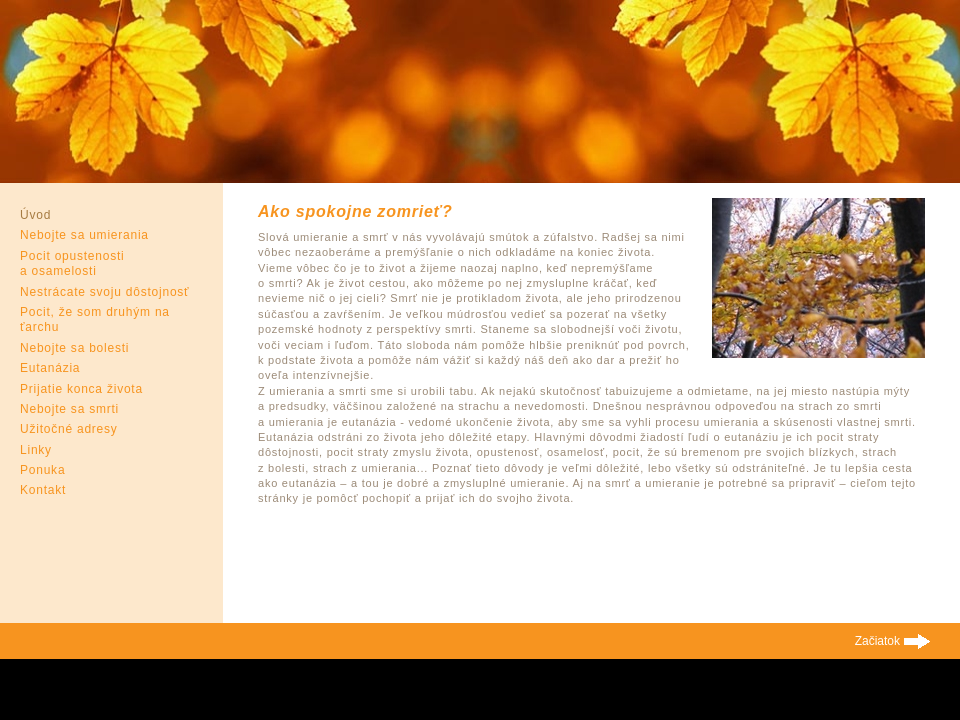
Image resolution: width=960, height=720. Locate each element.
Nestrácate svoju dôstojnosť (104, 292)
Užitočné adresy (69, 429)
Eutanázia (50, 368)
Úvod (35, 215)
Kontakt (43, 490)
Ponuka (42, 470)
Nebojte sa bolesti (74, 348)
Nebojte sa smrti (69, 409)
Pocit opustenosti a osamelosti (72, 263)
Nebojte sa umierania (84, 235)
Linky (36, 450)
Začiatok (877, 641)
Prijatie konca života (81, 389)
